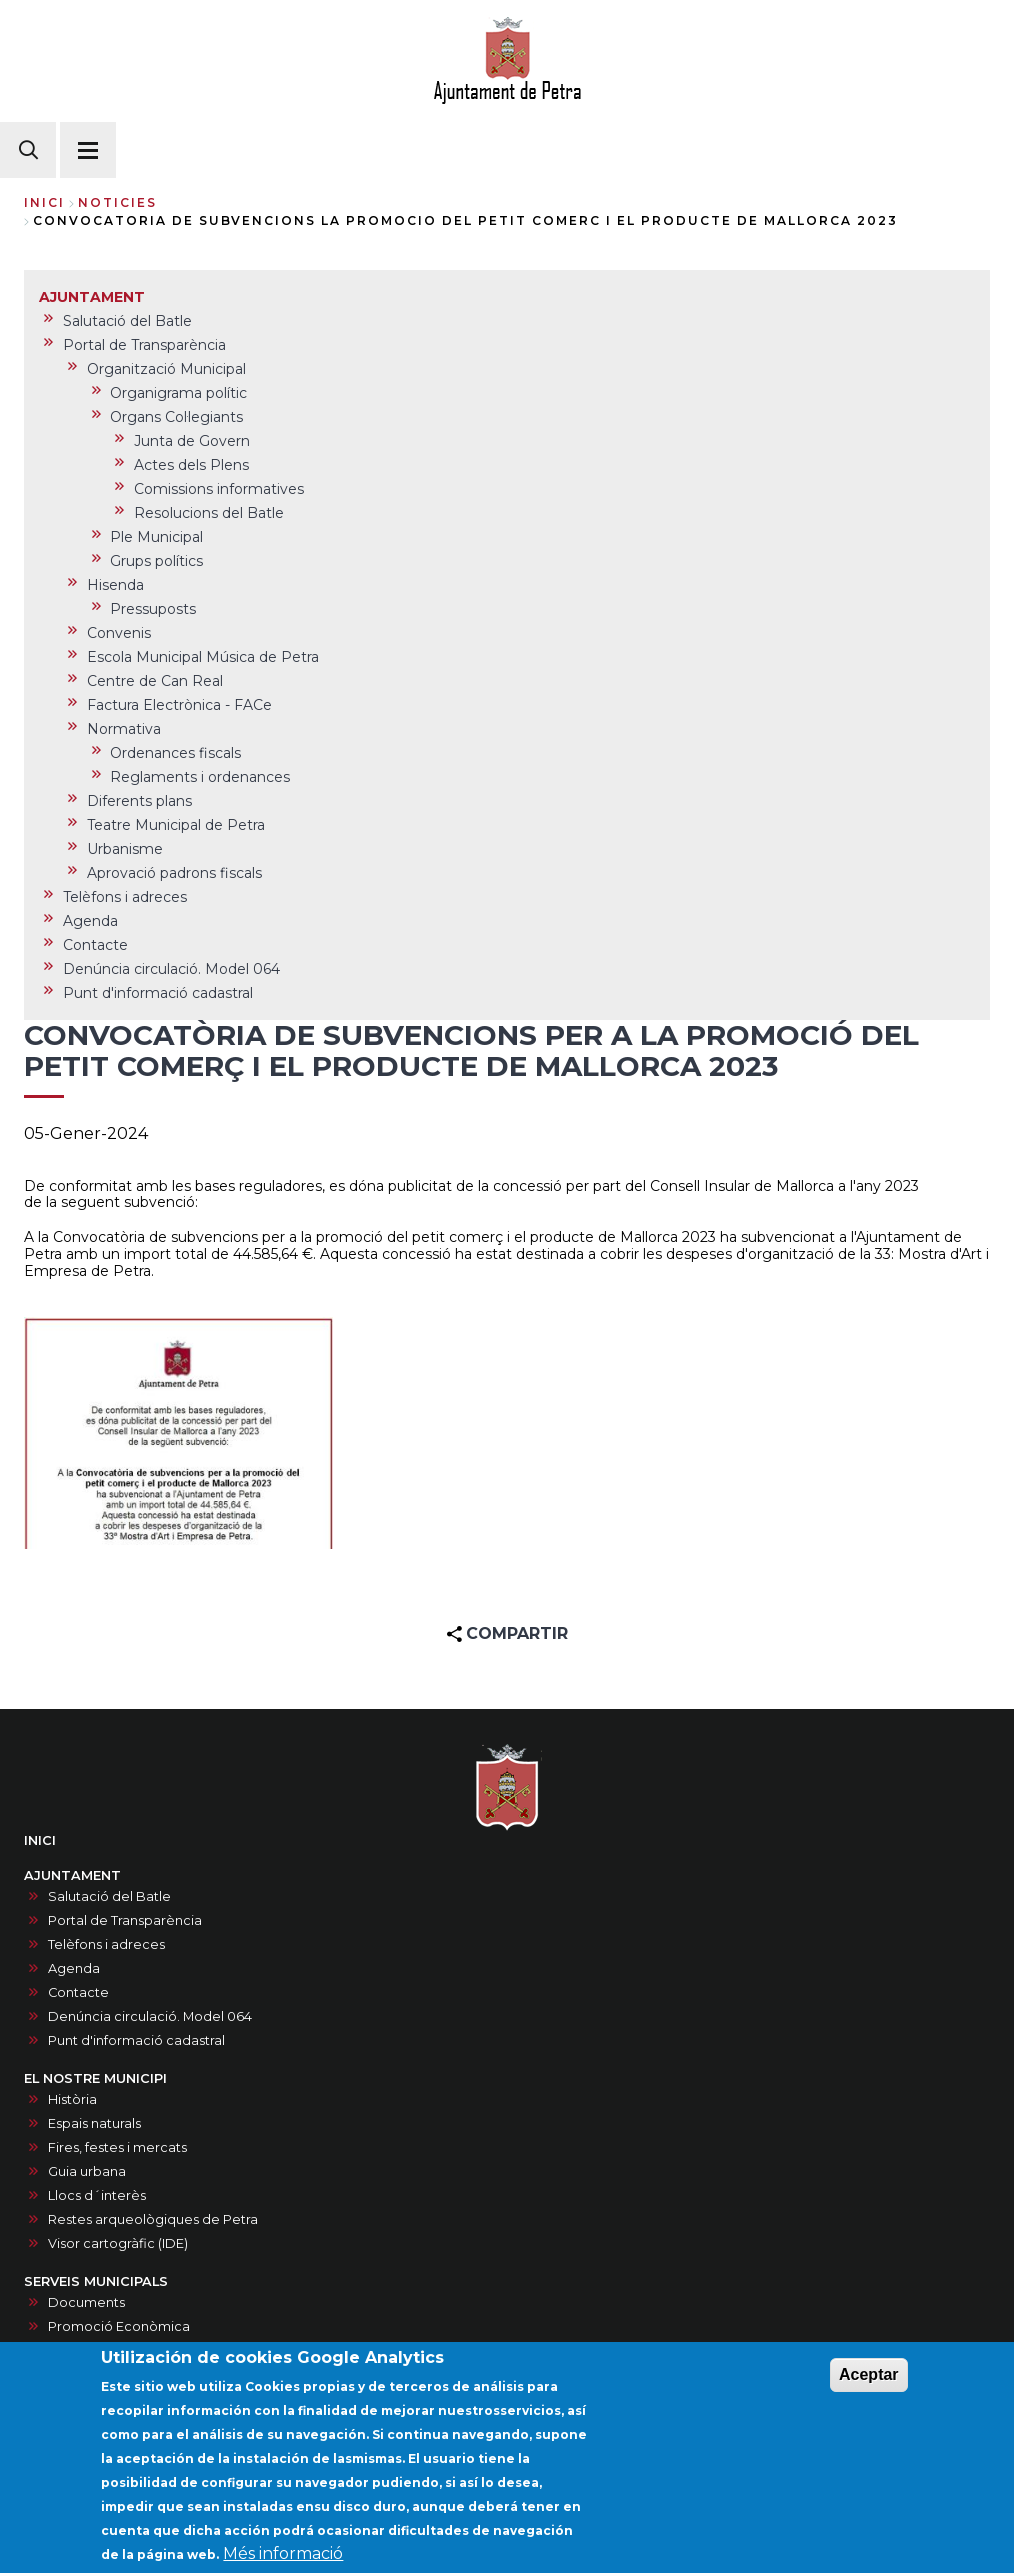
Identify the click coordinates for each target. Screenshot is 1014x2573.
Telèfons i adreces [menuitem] (125, 897)
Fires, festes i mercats (117, 2147)
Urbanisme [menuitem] (125, 849)
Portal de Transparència (125, 1920)
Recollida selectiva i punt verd (145, 2350)
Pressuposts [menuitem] (153, 609)
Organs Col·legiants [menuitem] (176, 417)
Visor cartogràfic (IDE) (118, 2243)
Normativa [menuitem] (124, 729)
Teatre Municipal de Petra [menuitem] (176, 825)
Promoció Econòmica (119, 2326)
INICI (40, 1840)
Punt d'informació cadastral (136, 2040)
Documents (86, 2302)
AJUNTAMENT (72, 1875)
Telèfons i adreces (106, 1944)
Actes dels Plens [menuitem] (191, 465)
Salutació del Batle (109, 1896)
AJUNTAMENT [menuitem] (92, 297)
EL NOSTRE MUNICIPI (95, 2078)
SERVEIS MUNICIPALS (96, 2281)
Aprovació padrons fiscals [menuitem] (174, 873)
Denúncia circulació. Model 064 (150, 2016)
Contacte (78, 1992)
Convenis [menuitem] (119, 633)
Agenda (74, 1968)
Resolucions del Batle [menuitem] (209, 513)
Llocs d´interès (97, 2195)
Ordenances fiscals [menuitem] (175, 753)
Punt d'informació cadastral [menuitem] (158, 993)
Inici (44, 202)
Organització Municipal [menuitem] (166, 369)
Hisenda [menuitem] (115, 585)
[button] (178, 1433)
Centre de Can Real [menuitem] (155, 681)
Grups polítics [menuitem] (156, 561)
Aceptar (869, 2385)
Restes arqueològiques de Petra (153, 2219)
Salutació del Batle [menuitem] (127, 321)
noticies (117, 202)
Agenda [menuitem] (90, 921)
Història (72, 2099)
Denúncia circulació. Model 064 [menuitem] (171, 969)
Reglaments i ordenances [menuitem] (200, 777)
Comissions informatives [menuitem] (219, 489)
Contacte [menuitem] (95, 945)
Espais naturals (94, 2123)
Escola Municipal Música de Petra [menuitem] (203, 657)
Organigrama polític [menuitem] (178, 393)
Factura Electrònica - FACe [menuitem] (179, 705)
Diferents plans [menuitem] (139, 801)
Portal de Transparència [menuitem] (144, 345)
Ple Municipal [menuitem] (156, 537)
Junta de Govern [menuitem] (192, 441)
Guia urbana (87, 2171)
